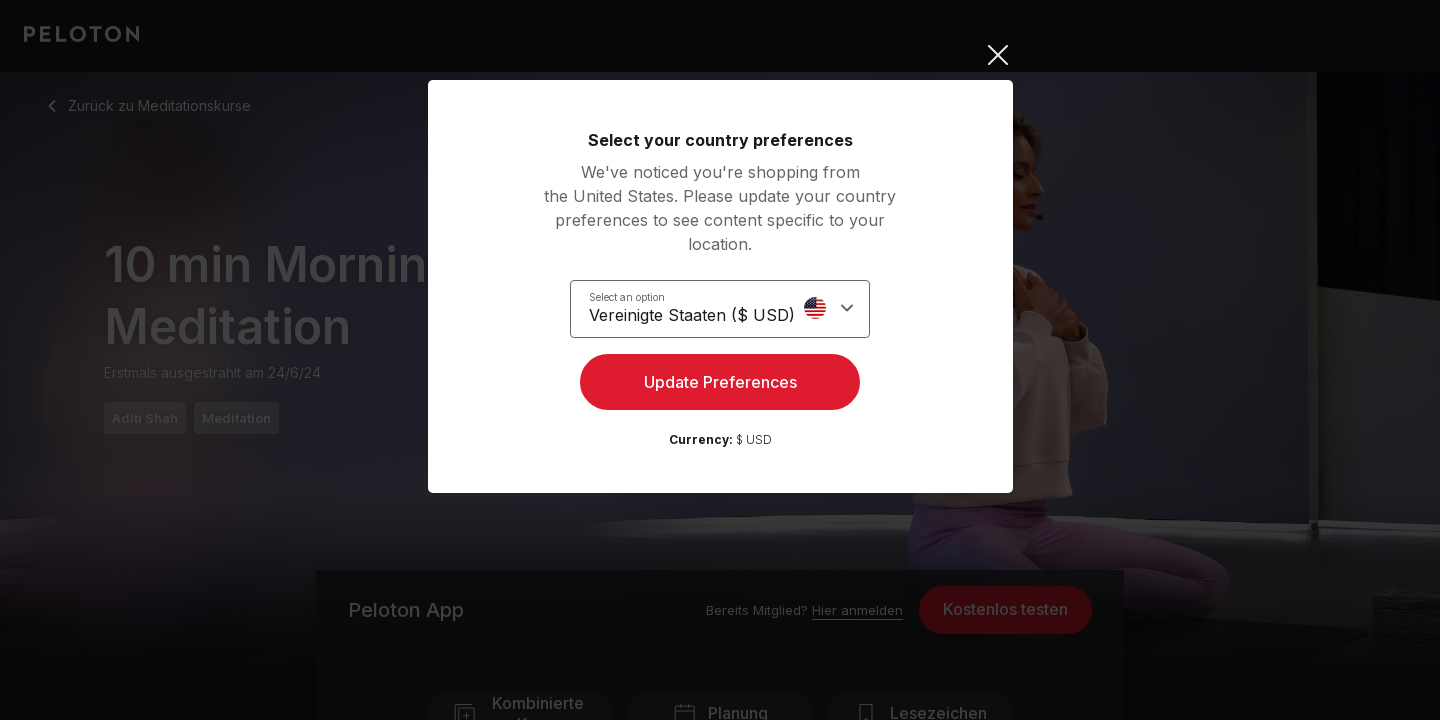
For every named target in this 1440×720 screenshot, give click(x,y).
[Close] (720, 55)
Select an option (639, 296)
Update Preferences (720, 386)
